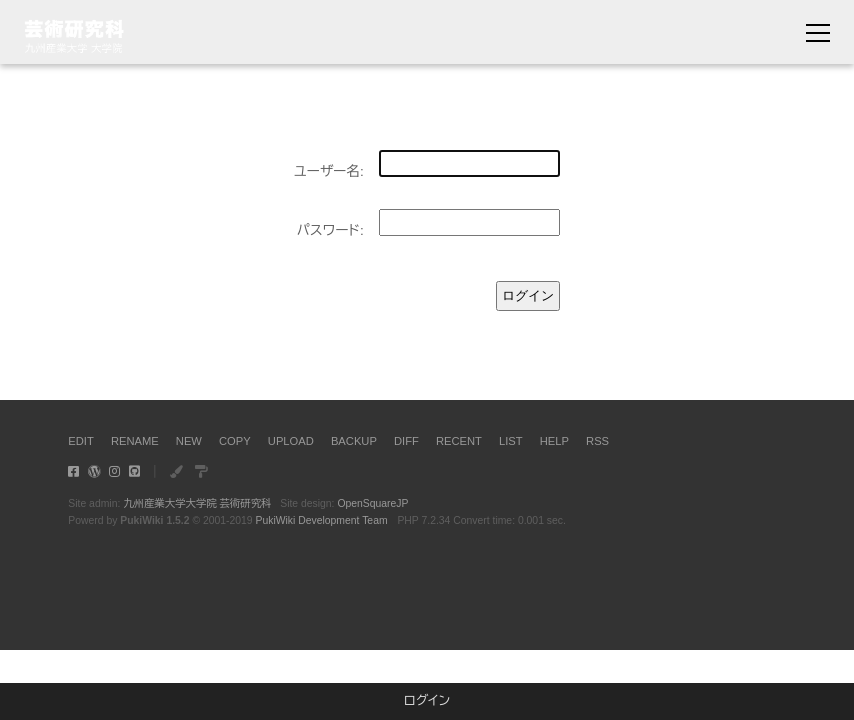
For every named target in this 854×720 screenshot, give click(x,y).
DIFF (406, 441)
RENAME (135, 441)
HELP (554, 441)
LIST (511, 441)
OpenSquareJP (372, 503)
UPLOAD (291, 441)
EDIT (80, 441)
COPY (235, 441)
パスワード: (330, 230)
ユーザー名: (329, 171)
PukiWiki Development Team (322, 520)
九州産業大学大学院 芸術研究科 (197, 503)
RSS (597, 441)
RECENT (459, 441)
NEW (189, 441)
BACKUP (354, 441)
